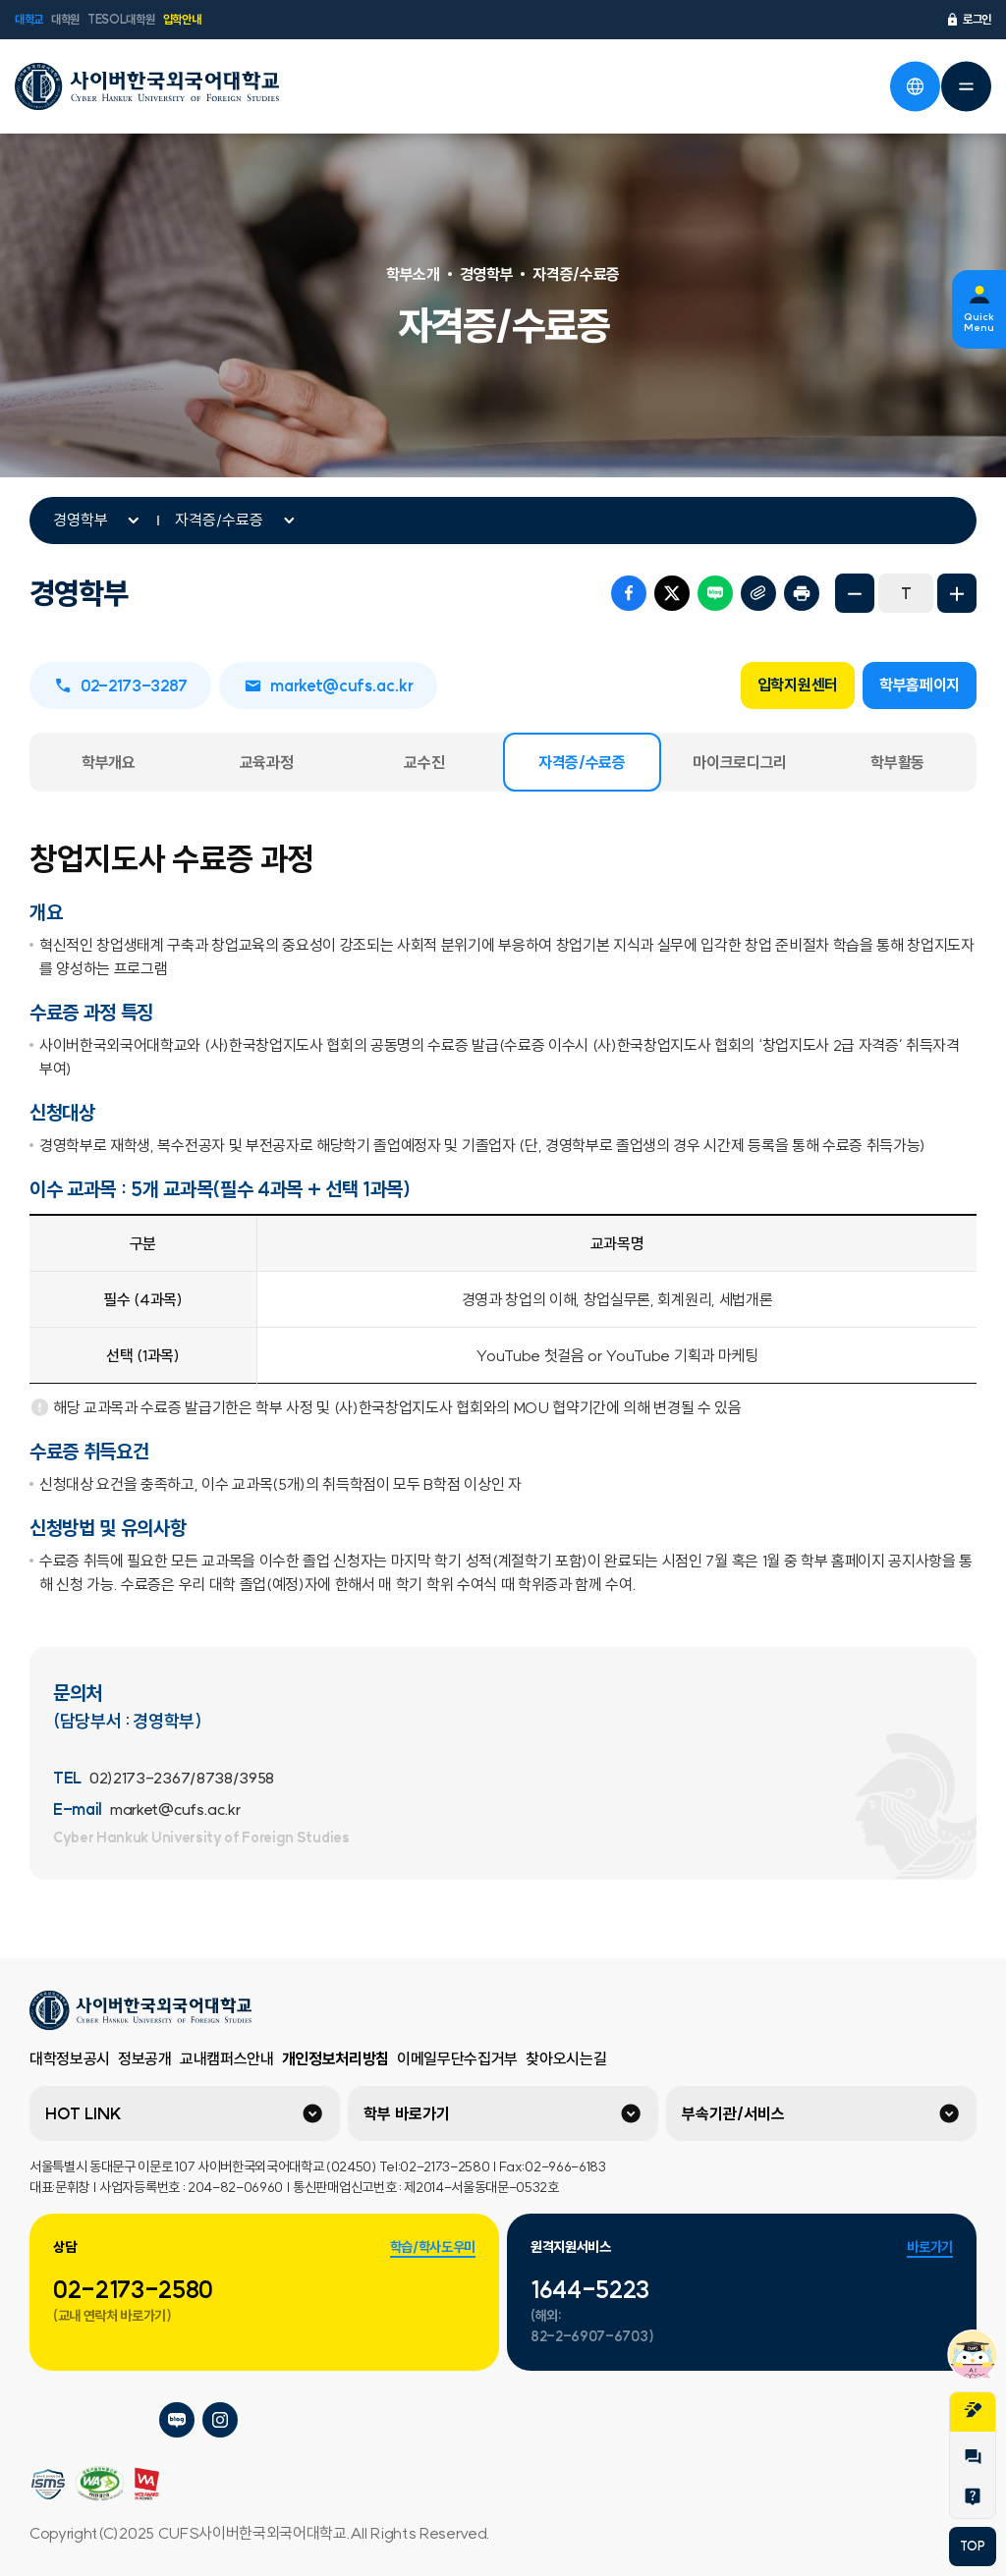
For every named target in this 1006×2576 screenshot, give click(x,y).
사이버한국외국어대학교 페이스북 (133, 2420)
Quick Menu (979, 322)
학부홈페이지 (919, 684)
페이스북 (628, 593)
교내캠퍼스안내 (227, 2058)
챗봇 (972, 2354)
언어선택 (914, 86)
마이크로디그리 (740, 762)
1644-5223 (590, 2289)
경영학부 (80, 519)
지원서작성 (972, 2410)
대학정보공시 (69, 2058)
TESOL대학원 (120, 19)
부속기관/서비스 (733, 2113)
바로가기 (930, 2247)
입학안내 (182, 19)
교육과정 (267, 762)
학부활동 (897, 762)
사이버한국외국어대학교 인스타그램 (220, 2420)
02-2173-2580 (133, 2289)
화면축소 (854, 593)
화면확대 (957, 593)
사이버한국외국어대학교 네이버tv (90, 2420)
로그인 (968, 19)
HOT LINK (83, 2113)
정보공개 (145, 2058)
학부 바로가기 (406, 2113)
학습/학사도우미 (432, 2247)
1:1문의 (972, 2457)
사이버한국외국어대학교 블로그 (177, 2420)
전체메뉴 (965, 86)
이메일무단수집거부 (457, 2058)
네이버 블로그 (715, 593)
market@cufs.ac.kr (328, 685)
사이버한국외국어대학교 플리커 (47, 2420)
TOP (972, 2546)
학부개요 (109, 762)
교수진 (424, 762)
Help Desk (972, 2496)
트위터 (672, 593)
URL (758, 593)
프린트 (801, 593)
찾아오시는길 (566, 2058)
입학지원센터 (797, 684)
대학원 (65, 19)
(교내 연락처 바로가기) (112, 2316)
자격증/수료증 (219, 519)
